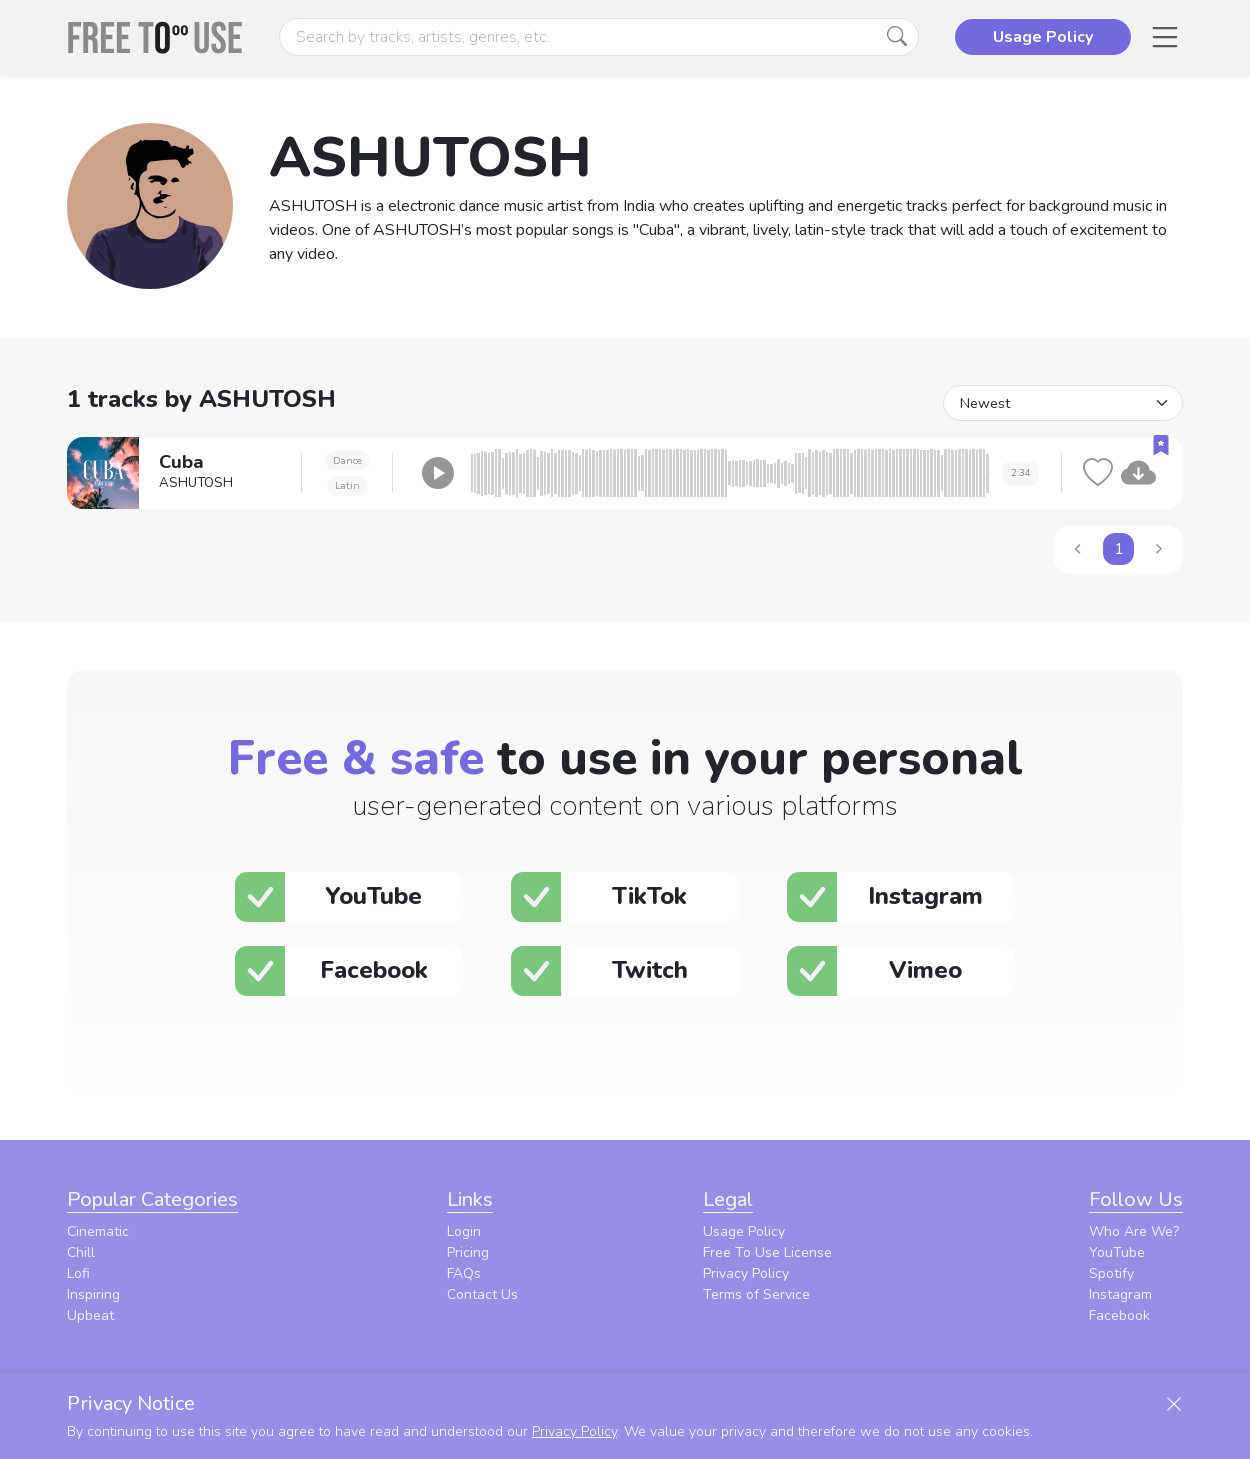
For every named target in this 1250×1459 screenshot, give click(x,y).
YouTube (1117, 1252)
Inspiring (93, 1294)
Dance (347, 460)
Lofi (78, 1273)
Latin (347, 485)
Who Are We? (1134, 1231)
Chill (81, 1252)
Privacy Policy (746, 1273)
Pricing (468, 1252)
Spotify (1111, 1273)
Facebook (1119, 1315)
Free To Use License (767, 1252)
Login (464, 1231)
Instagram (1120, 1294)
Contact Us (482, 1294)
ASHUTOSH (196, 483)
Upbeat (90, 1315)
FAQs (464, 1273)
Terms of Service (756, 1294)
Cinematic (98, 1231)
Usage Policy (744, 1231)
